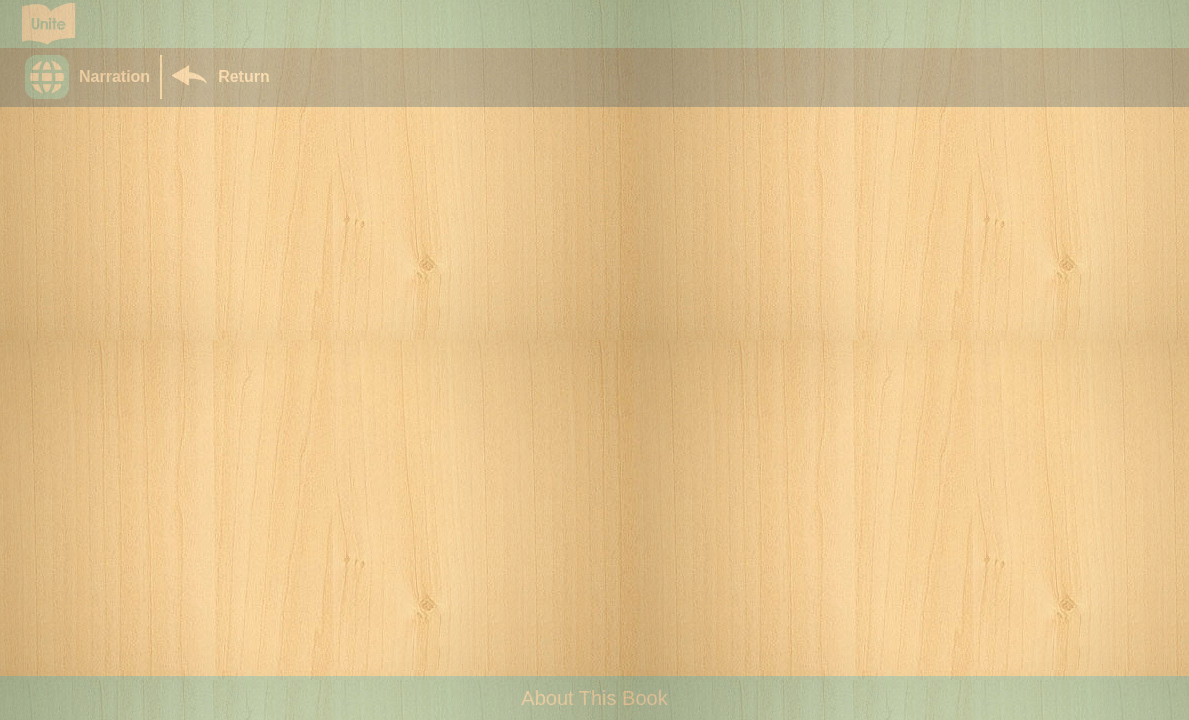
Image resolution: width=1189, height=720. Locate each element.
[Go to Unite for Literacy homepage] (48, 24)
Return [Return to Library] (244, 76)
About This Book (594, 698)
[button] (92, 77)
